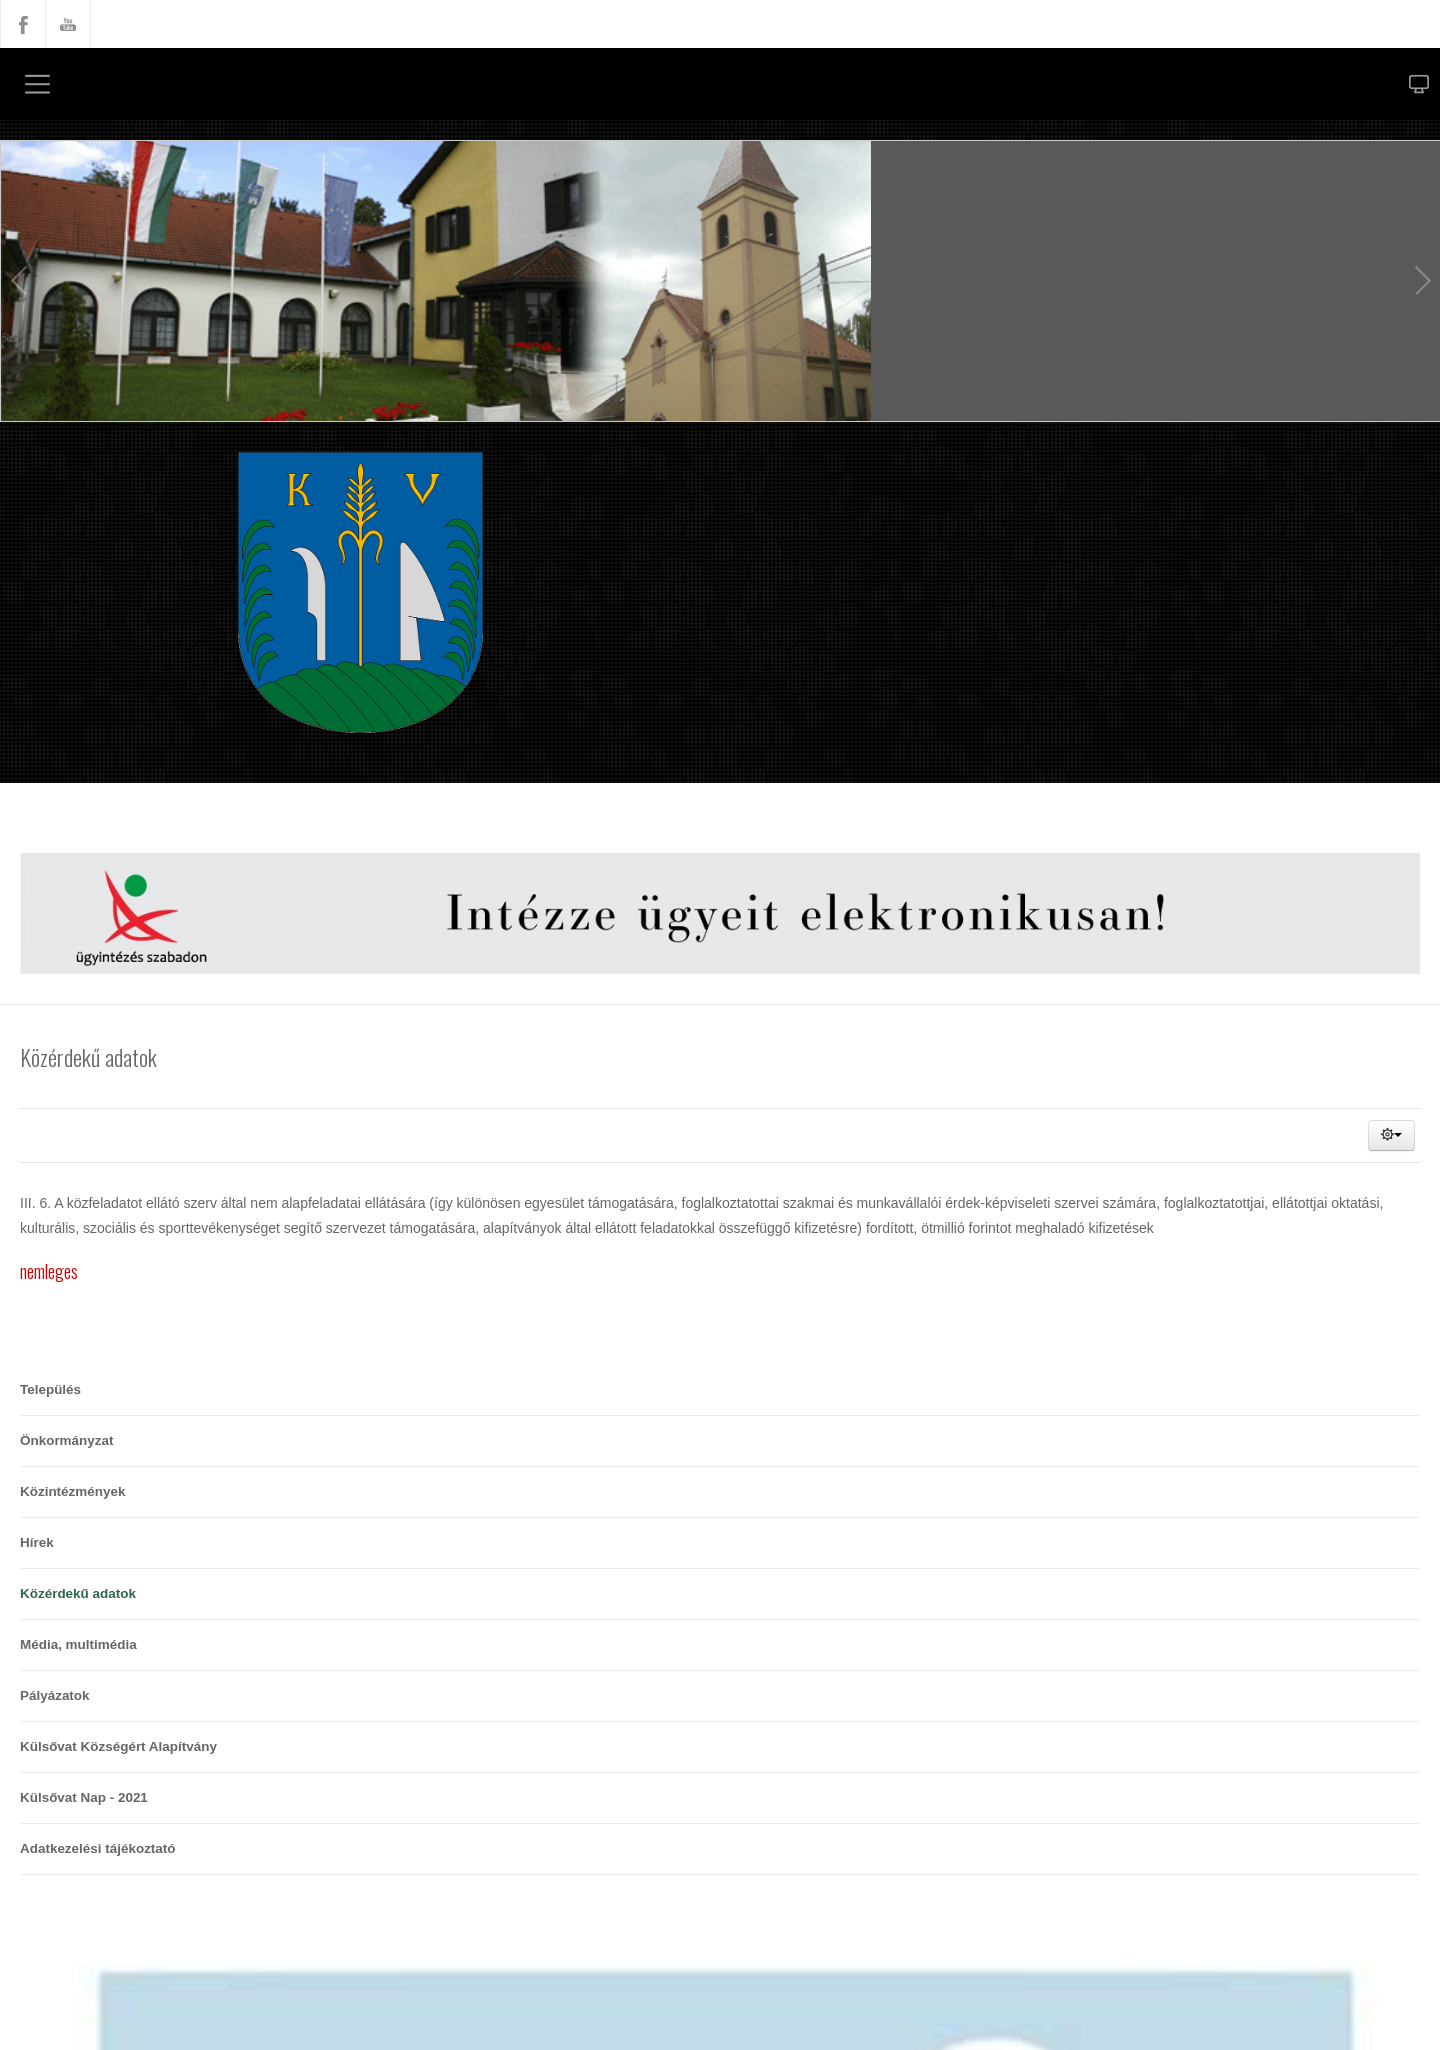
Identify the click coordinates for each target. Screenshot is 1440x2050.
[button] (1391, 1135)
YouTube (68, 24)
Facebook (23, 24)
